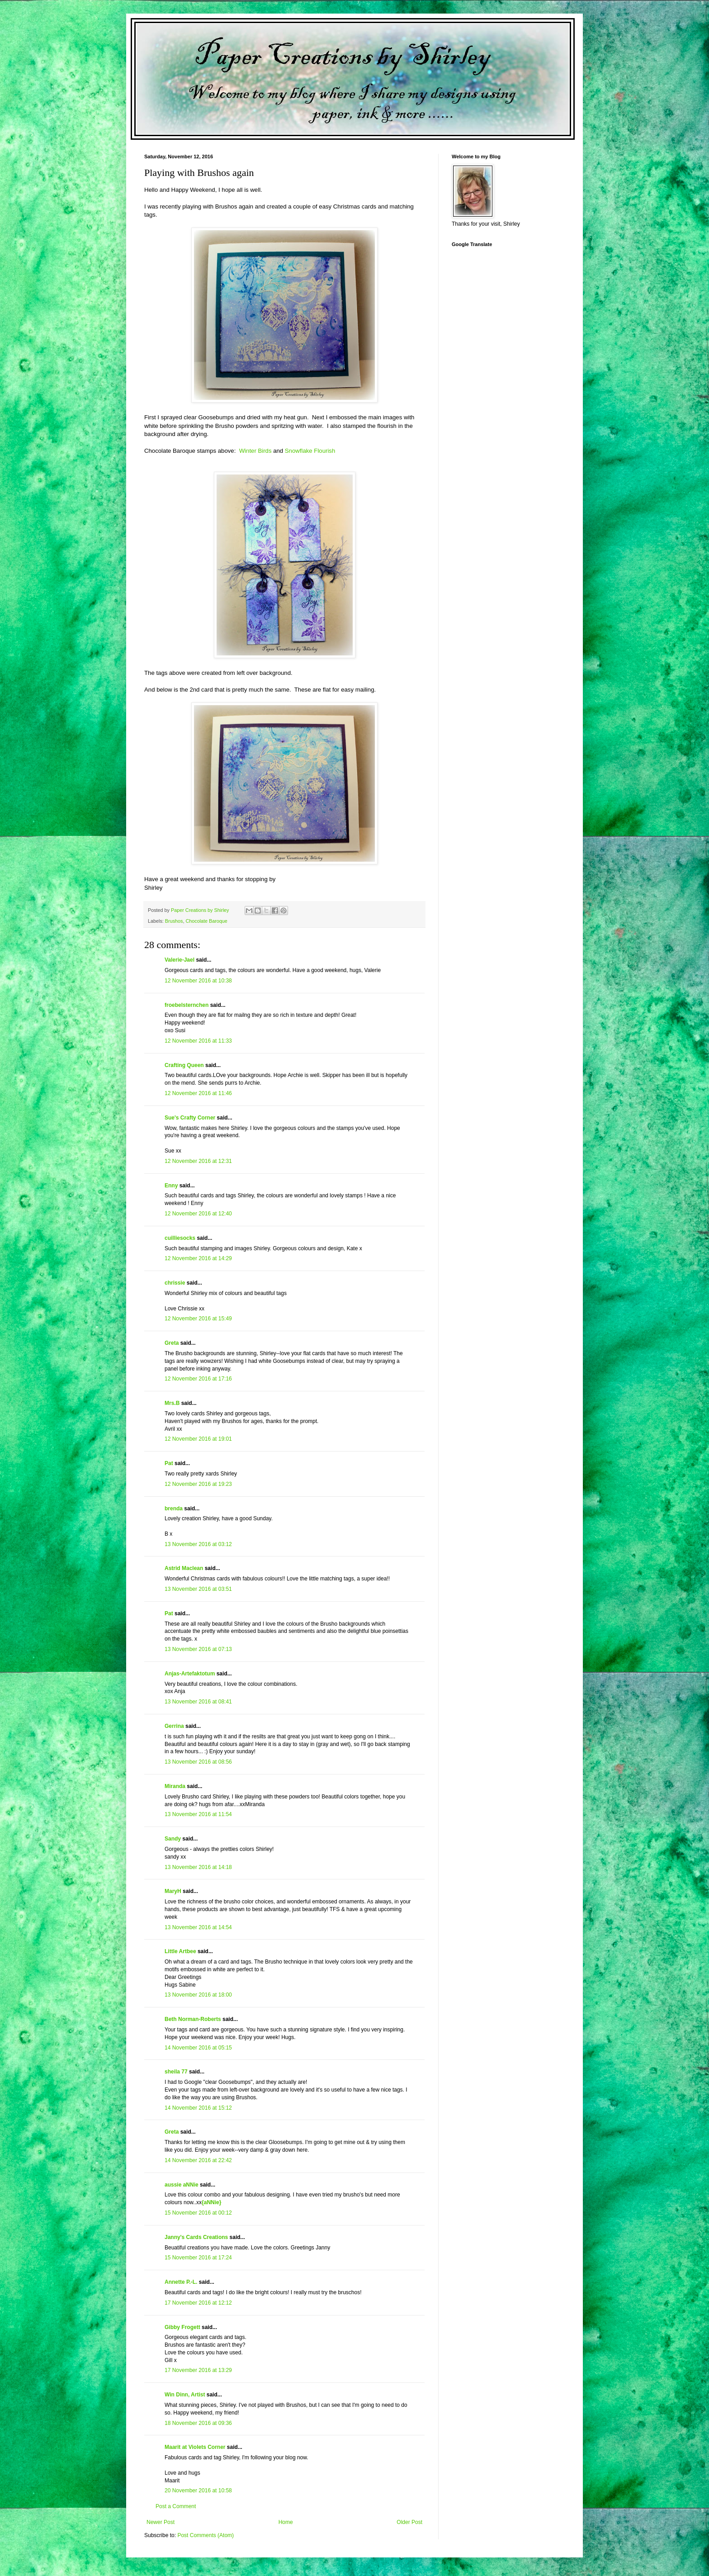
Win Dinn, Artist (185, 2394)
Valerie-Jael (179, 960)
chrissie (175, 1283)
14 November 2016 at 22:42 (198, 2160)
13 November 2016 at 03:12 (198, 1544)
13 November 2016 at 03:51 (198, 1589)
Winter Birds (255, 450)
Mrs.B (172, 1403)
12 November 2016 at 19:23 (198, 1484)
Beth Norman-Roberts (193, 2019)
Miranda (175, 1786)
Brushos (174, 921)
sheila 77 (176, 2071)
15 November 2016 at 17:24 (198, 2257)
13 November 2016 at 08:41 (198, 1701)
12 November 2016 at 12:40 (198, 1213)
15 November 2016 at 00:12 (198, 2213)
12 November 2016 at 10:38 (198, 980)
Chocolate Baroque (206, 921)
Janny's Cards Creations (196, 2237)
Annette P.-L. (182, 2282)
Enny (171, 1185)
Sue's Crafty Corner (190, 1118)
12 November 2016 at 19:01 (198, 1439)
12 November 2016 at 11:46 (198, 1093)
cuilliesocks (180, 1238)
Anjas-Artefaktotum (190, 1673)
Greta (172, 1343)
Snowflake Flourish (310, 450)
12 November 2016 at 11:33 (198, 1041)
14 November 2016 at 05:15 (198, 2048)
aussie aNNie (182, 2185)
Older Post (409, 2522)
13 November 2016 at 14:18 (198, 1867)
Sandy (173, 1839)
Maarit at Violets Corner (195, 2447)
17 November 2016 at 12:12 (198, 2303)
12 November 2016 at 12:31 (198, 1161)
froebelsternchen (186, 1005)
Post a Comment (176, 2506)
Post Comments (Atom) (205, 2535)
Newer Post (161, 2522)
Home (286, 2522)
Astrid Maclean (184, 1568)
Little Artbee (180, 1951)
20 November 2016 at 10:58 (198, 2490)
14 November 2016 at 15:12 (198, 2108)
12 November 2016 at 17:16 (198, 1379)
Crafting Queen (184, 1065)
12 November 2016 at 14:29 (198, 1258)
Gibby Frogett (183, 2327)
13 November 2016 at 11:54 (198, 1814)
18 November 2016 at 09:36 (198, 2423)
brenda (174, 1508)
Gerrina (174, 1726)
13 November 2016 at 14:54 (198, 1927)
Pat (169, 1463)
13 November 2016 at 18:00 (198, 1995)
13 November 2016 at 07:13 (198, 1649)
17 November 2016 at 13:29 (198, 2370)
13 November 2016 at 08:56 (198, 1762)
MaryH (173, 1891)
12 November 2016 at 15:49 (198, 1318)
